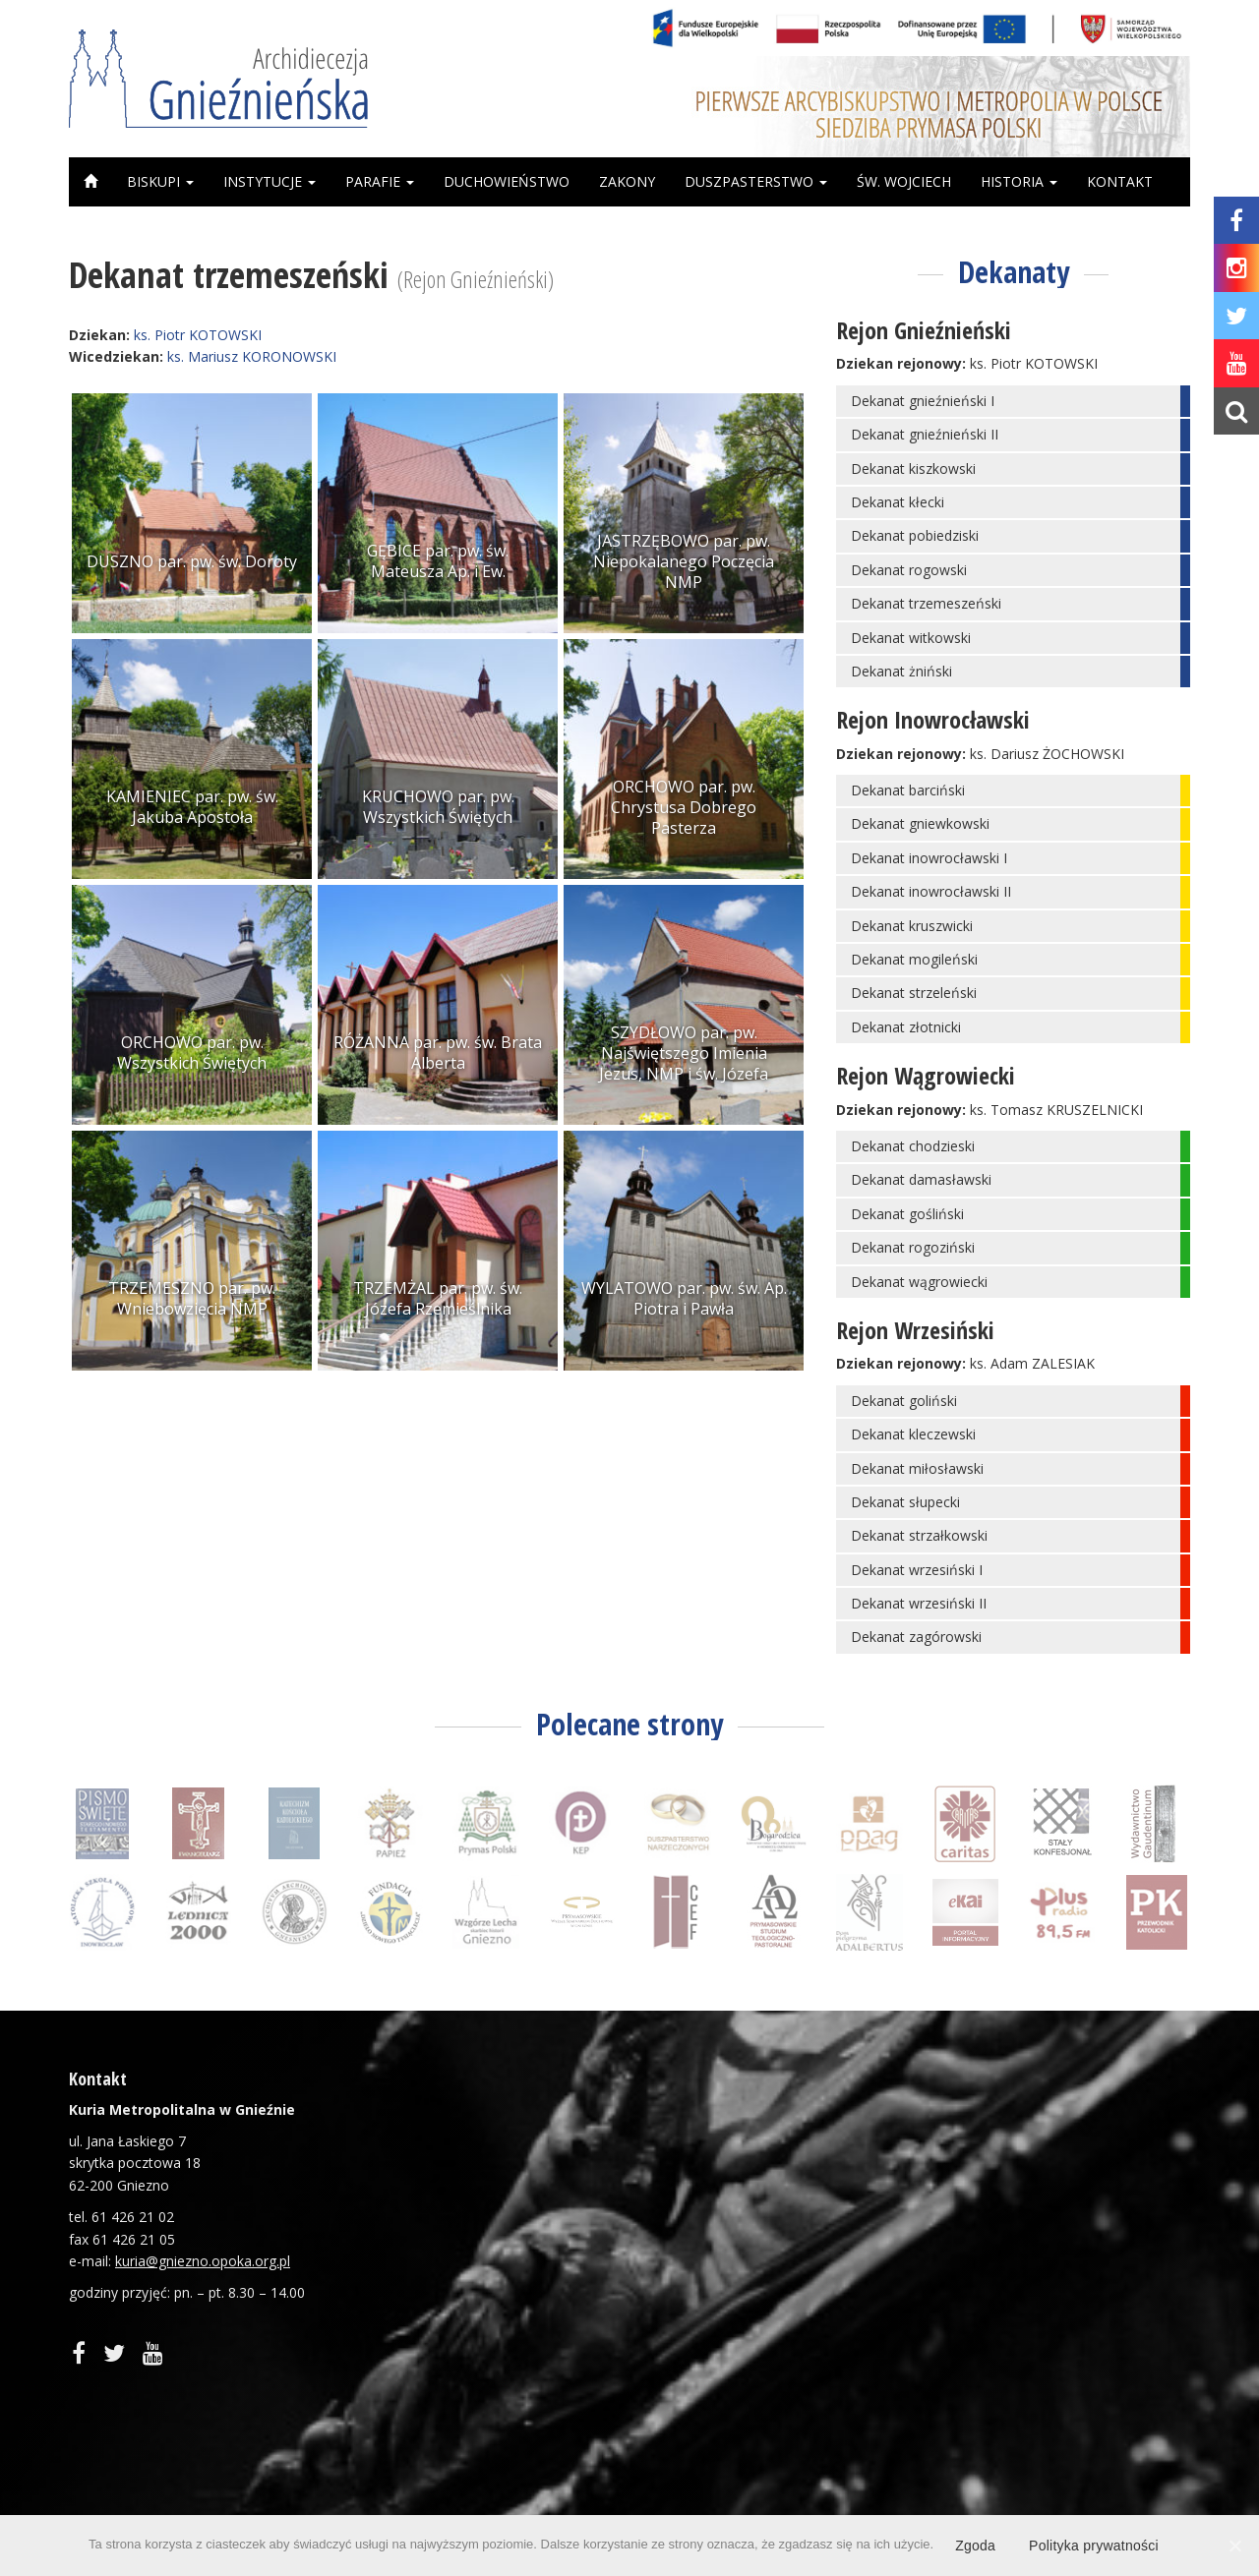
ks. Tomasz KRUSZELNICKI (1056, 1109)
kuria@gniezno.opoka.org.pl (202, 2261)
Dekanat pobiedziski (915, 535)
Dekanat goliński (904, 1400)
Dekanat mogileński (914, 959)
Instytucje (269, 181)
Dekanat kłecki (897, 502)
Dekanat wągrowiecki (919, 1281)
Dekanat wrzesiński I (917, 1569)
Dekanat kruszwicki (912, 925)
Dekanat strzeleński (914, 992)
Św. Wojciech (904, 181)
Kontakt (1120, 181)
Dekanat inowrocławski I (929, 858)
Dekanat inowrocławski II (931, 891)
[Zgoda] (1234, 2545)
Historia (1019, 181)
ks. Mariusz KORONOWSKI (251, 356)
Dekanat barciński (908, 790)
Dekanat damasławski (921, 1179)
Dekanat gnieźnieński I (922, 400)
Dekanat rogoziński (913, 1247)
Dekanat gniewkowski (920, 823)
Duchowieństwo (507, 181)
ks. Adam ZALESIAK (1032, 1363)
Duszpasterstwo (756, 181)
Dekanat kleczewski (913, 1434)
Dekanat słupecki (905, 1502)
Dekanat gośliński (907, 1213)
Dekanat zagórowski (916, 1636)
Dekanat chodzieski (913, 1146)
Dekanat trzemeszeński (926, 603)
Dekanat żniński (901, 671)
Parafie (379, 181)
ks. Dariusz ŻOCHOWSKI (1047, 753)
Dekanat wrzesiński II (919, 1603)
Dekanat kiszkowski (913, 468)
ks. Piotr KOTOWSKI (198, 334)
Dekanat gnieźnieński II (924, 434)
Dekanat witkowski (911, 637)
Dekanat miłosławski (917, 1468)
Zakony (627, 181)
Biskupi (160, 181)
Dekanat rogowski (909, 569)
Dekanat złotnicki (906, 1027)
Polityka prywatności (1094, 2545)
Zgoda (975, 2545)
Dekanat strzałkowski (919, 1535)
